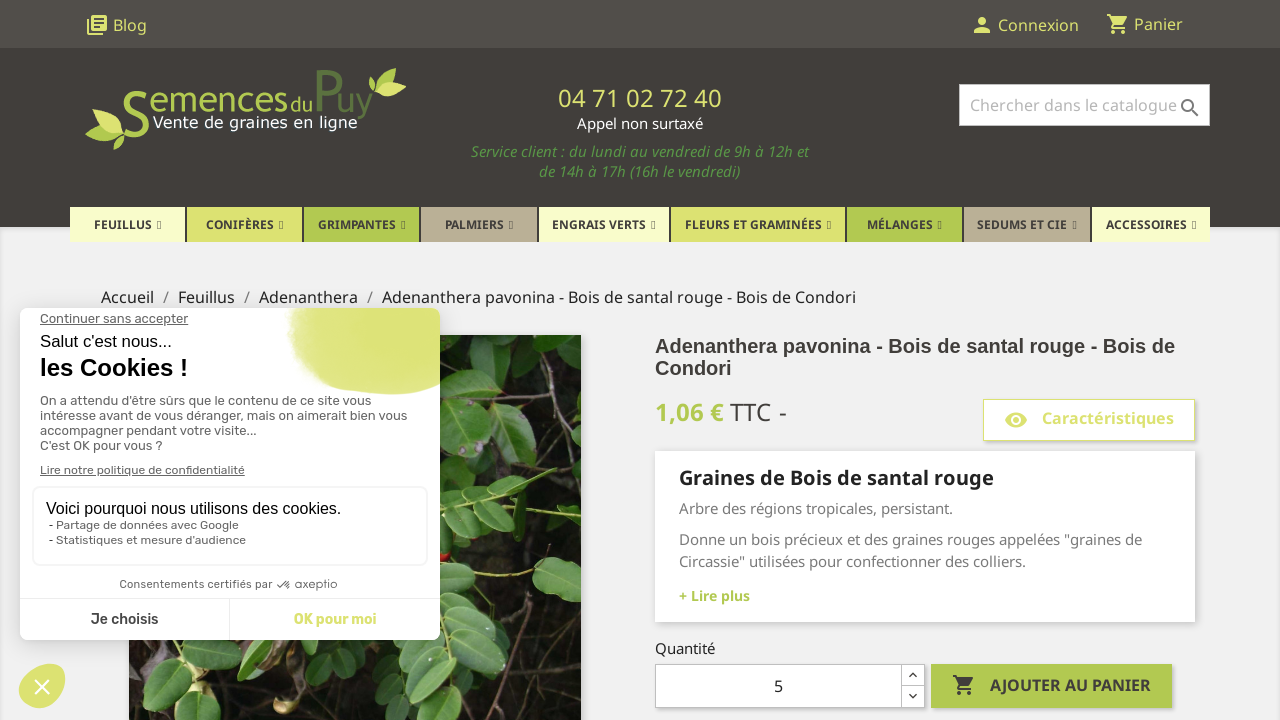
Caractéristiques (1089, 419)
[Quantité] (778, 686)
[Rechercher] (1084, 105)
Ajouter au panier (1051, 686)
